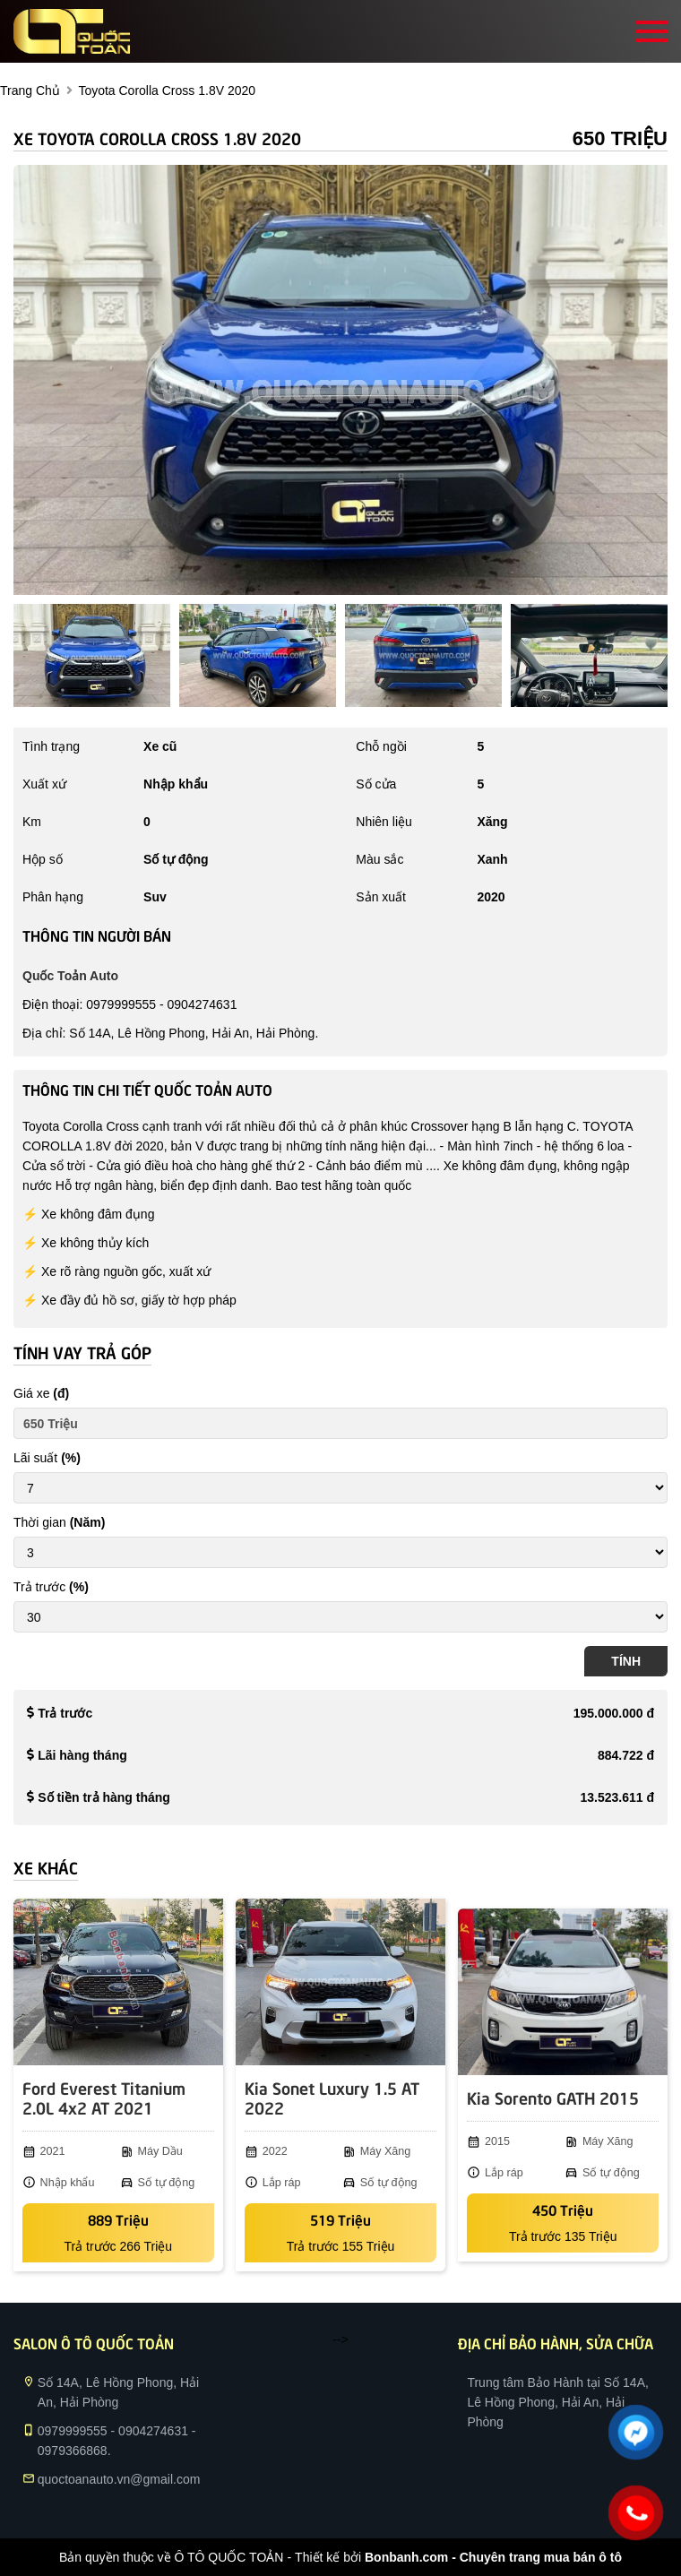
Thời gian (59, 1522)
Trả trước (51, 1587)
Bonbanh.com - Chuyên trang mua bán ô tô (493, 2557)
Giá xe (41, 1393)
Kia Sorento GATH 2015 (553, 2097)
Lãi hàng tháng (82, 1755)
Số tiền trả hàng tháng (104, 1797)
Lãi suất (47, 1458)
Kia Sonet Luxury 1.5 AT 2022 (332, 2097)
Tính (626, 1661)
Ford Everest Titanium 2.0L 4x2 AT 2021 (103, 2097)
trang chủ (30, 90)
